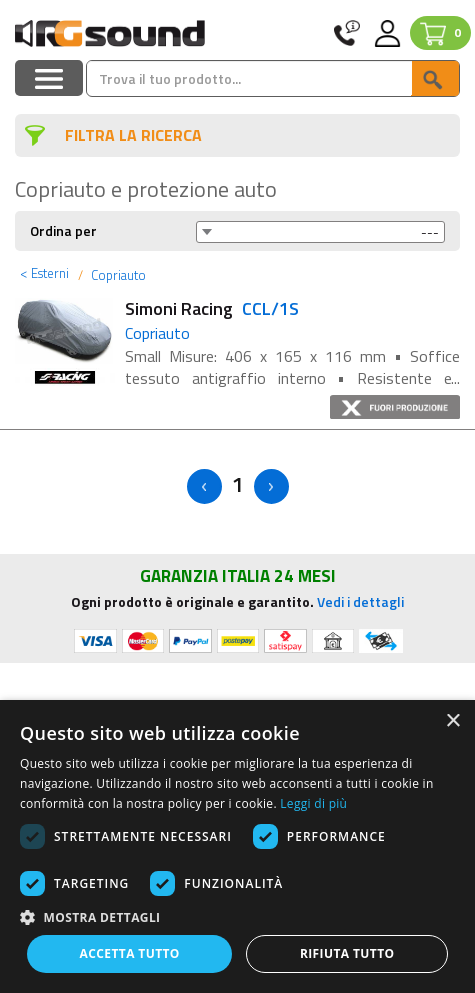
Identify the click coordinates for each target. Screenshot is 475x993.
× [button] (452, 721)
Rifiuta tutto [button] (347, 953)
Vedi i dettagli (360, 601)
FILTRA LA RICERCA (133, 135)
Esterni (44, 273)
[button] (237, 916)
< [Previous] (204, 486)
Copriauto (117, 275)
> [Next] (271, 486)
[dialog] (237, 846)
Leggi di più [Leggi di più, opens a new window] (313, 803)
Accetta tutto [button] (130, 953)
